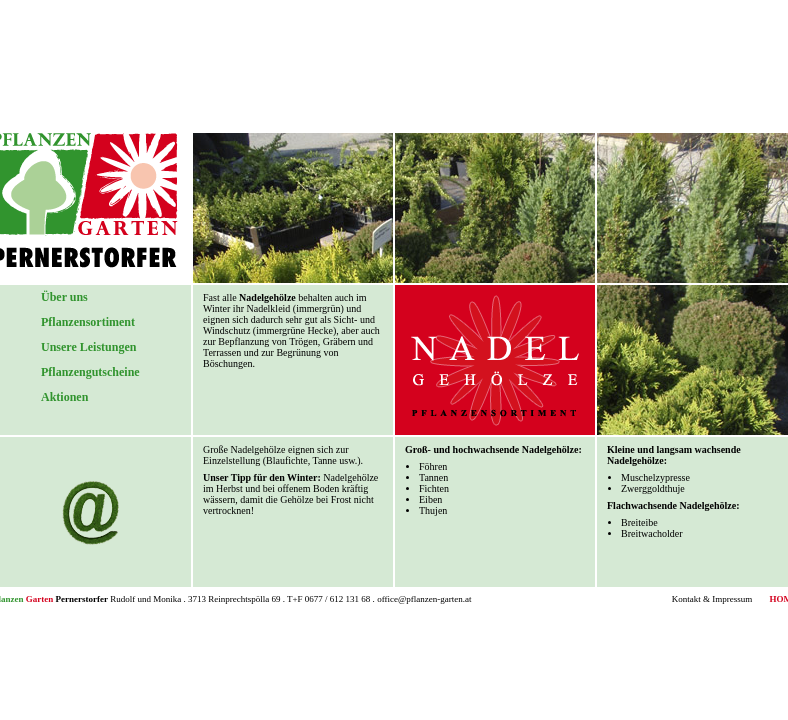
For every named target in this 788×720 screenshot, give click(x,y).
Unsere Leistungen (88, 347)
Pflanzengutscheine (90, 372)
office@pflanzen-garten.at (424, 599)
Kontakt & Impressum (712, 599)
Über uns (64, 297)
